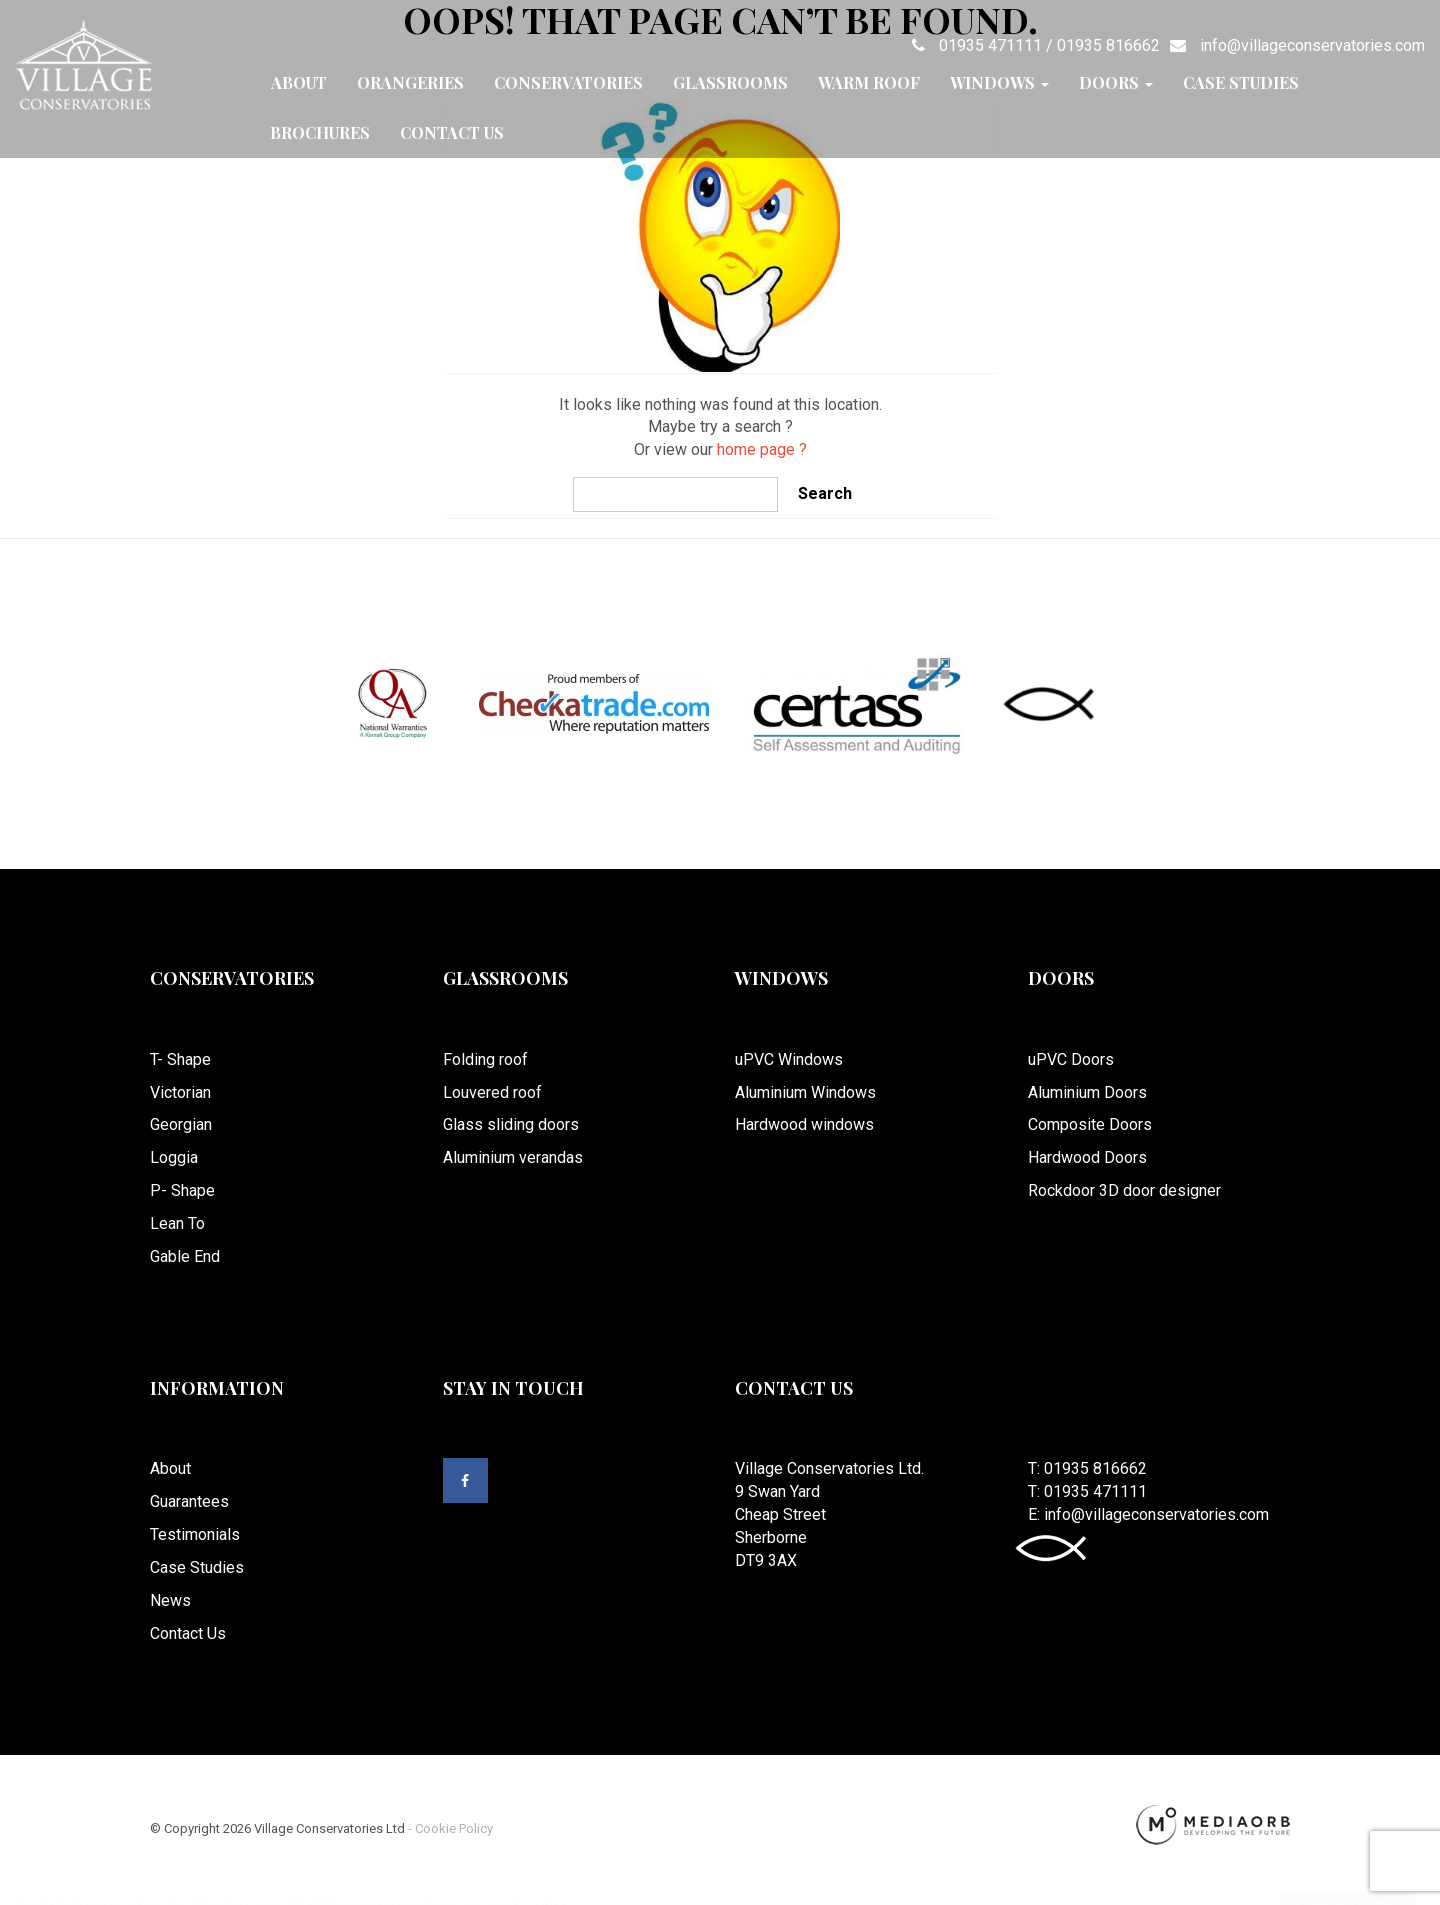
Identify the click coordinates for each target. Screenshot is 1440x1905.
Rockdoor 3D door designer (1124, 1190)
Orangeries (410, 82)
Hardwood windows (804, 1124)
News (170, 1600)
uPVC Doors (1071, 1059)
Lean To (177, 1223)
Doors (1116, 82)
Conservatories (568, 82)
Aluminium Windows (805, 1092)
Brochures (320, 132)
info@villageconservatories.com (1292, 45)
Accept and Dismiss (1347, 1885)
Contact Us (452, 132)
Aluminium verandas (513, 1157)
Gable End (185, 1256)
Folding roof (485, 1059)
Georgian (181, 1124)
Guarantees (189, 1501)
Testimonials (195, 1534)
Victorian (180, 1092)
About (299, 82)
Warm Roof (869, 82)
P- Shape (182, 1190)
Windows (999, 82)
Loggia (174, 1157)
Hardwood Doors (1087, 1157)
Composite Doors (1090, 1124)
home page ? (762, 449)
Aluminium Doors (1087, 1092)
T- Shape (180, 1059)
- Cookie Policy (449, 1828)
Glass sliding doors (511, 1124)
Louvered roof (492, 1092)
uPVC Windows (789, 1059)
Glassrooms (730, 82)
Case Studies (1241, 82)
